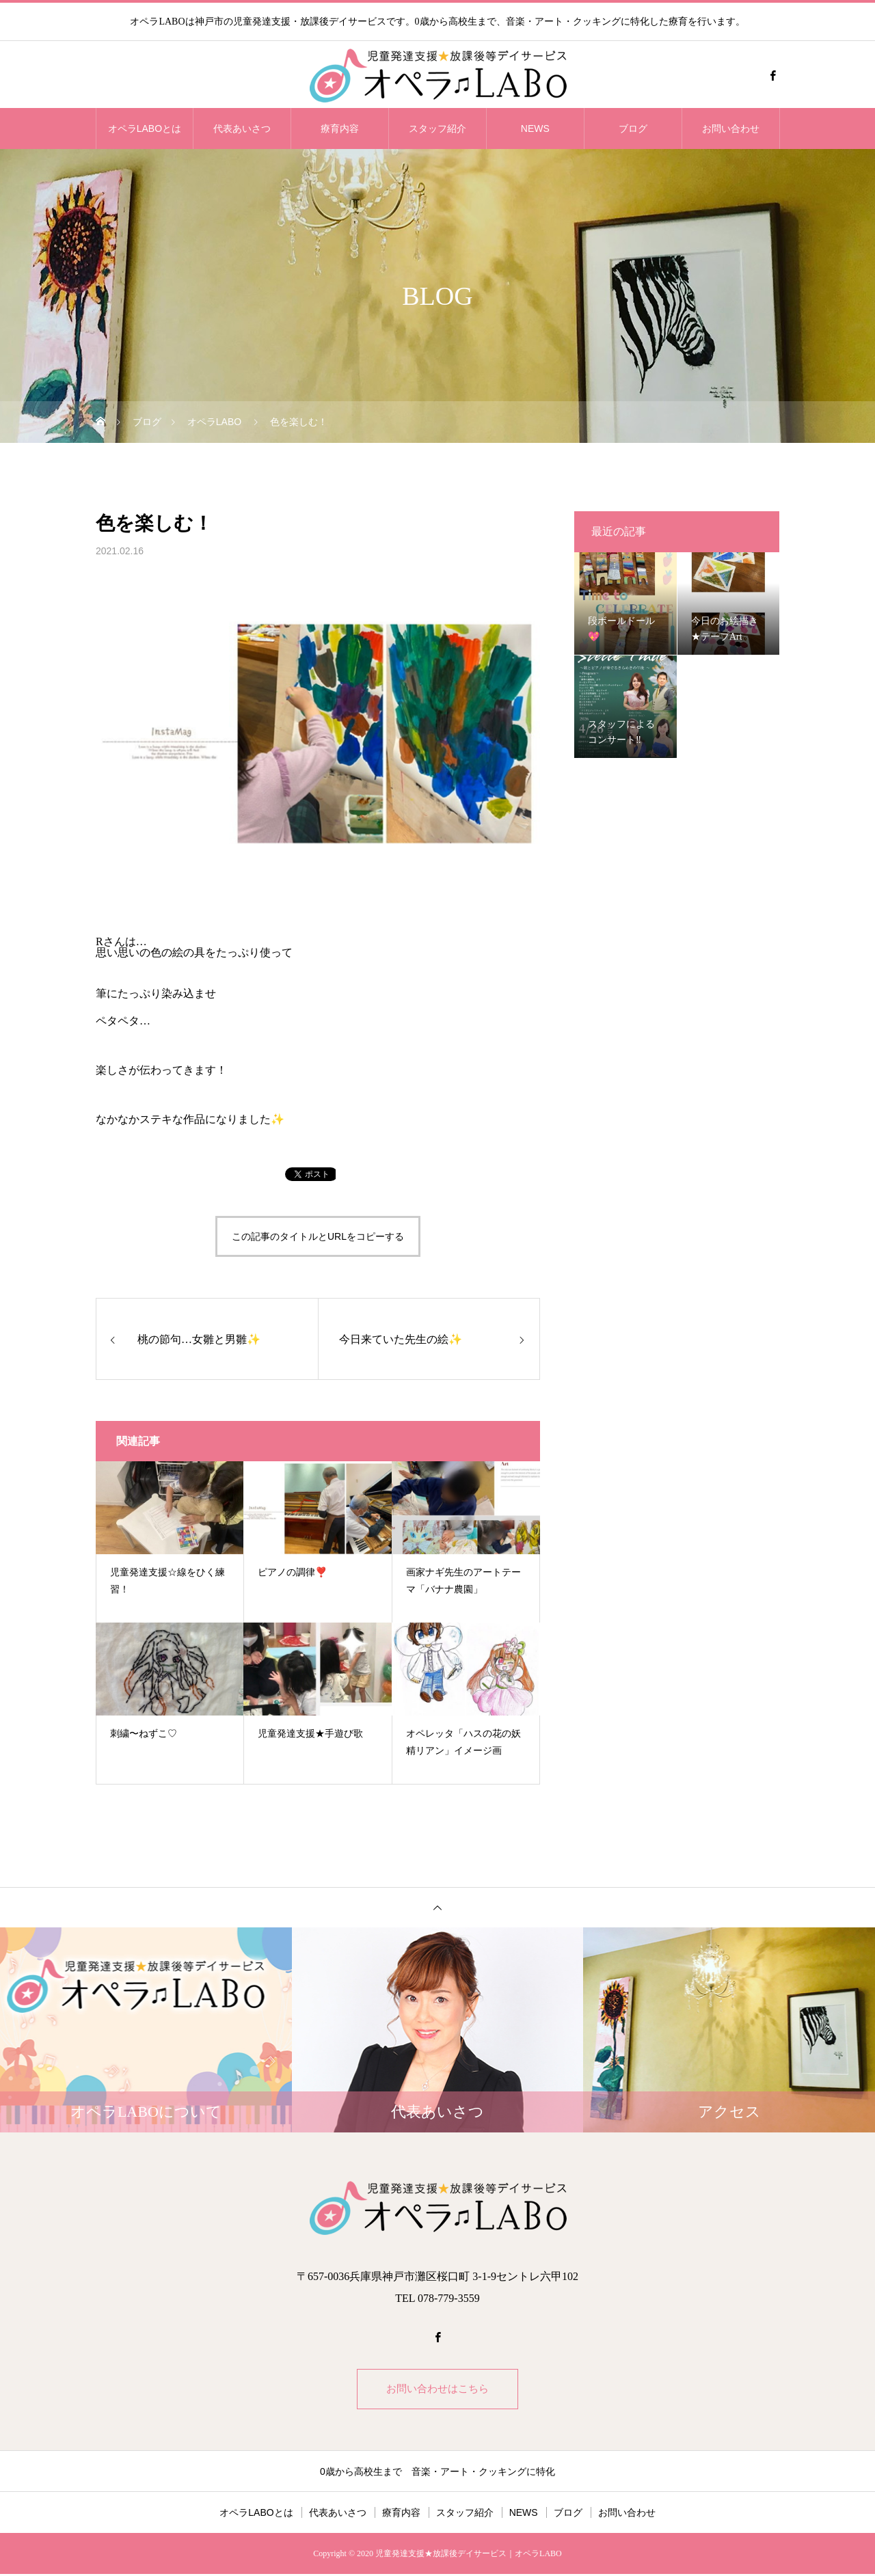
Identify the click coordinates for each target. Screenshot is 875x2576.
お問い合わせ (730, 128)
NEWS (535, 128)
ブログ (633, 128)
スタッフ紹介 (437, 128)
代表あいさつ (242, 128)
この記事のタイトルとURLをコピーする (318, 1236)
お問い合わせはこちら (437, 2390)
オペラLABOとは (144, 128)
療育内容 (340, 128)
